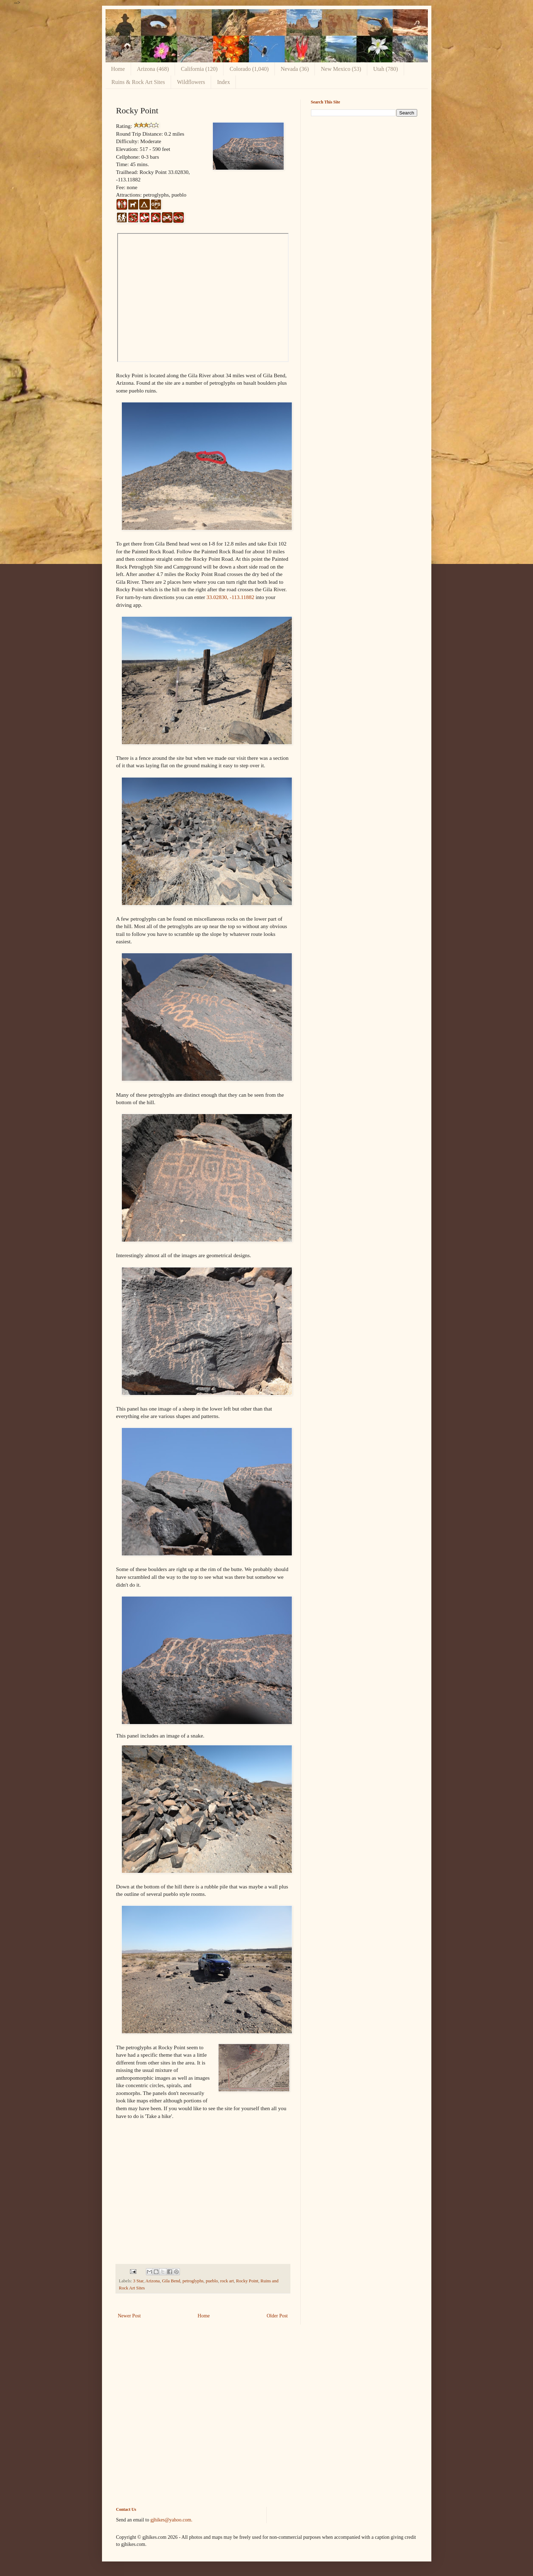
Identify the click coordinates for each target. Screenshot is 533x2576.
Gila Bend (171, 2280)
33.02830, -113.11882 (230, 597)
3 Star (138, 2280)
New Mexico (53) (341, 69)
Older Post (277, 2315)
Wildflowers (191, 82)
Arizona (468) (153, 69)
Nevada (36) (295, 69)
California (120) (199, 69)
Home (118, 69)
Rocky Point (247, 2280)
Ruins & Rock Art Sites (138, 82)
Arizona (153, 2280)
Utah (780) (385, 69)
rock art (227, 2280)
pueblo (212, 2280)
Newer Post (129, 2315)
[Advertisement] (364, 171)
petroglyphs (192, 2280)
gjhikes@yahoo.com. (172, 2520)
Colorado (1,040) (248, 69)
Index (223, 82)
